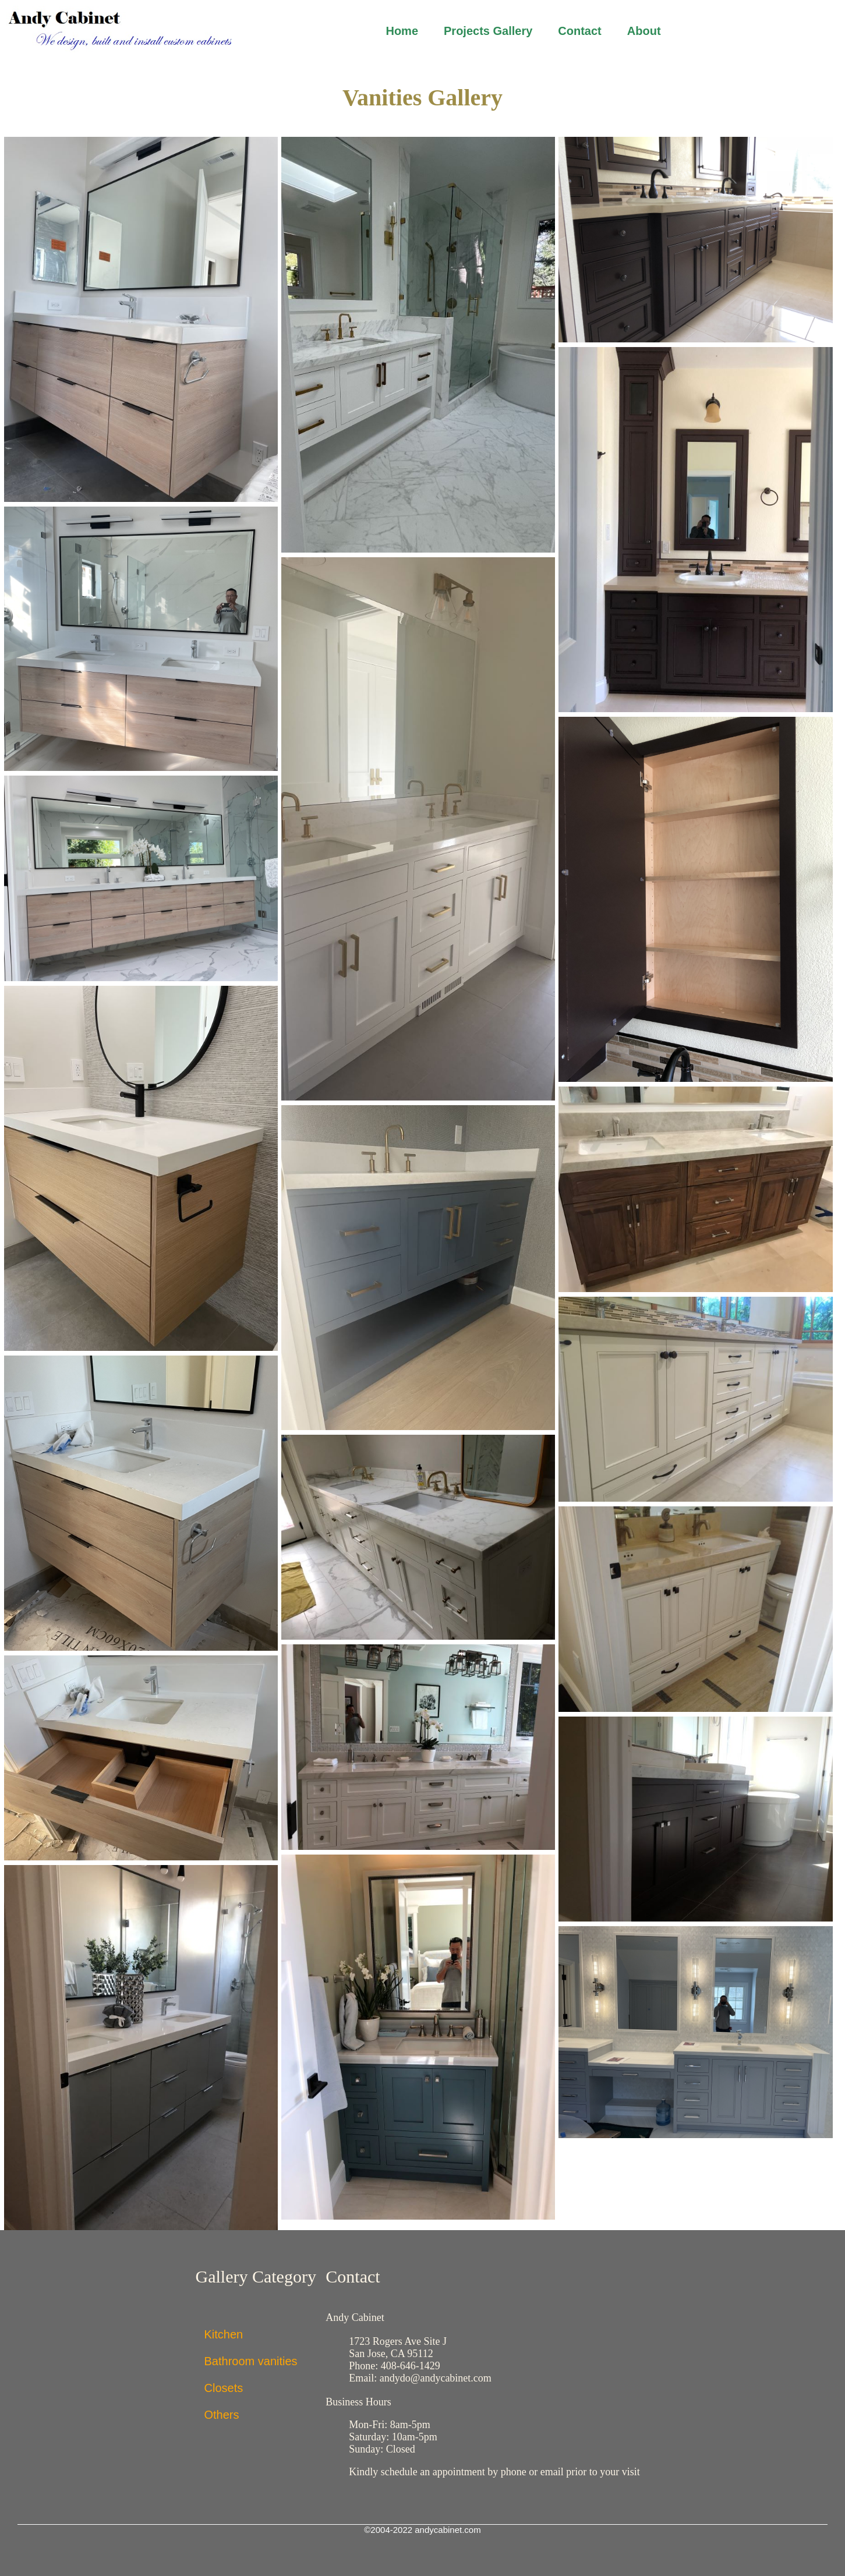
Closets (223, 2388)
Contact (579, 30)
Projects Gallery (488, 30)
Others (221, 2414)
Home (402, 30)
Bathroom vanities (251, 2361)
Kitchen (223, 2334)
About (644, 30)
